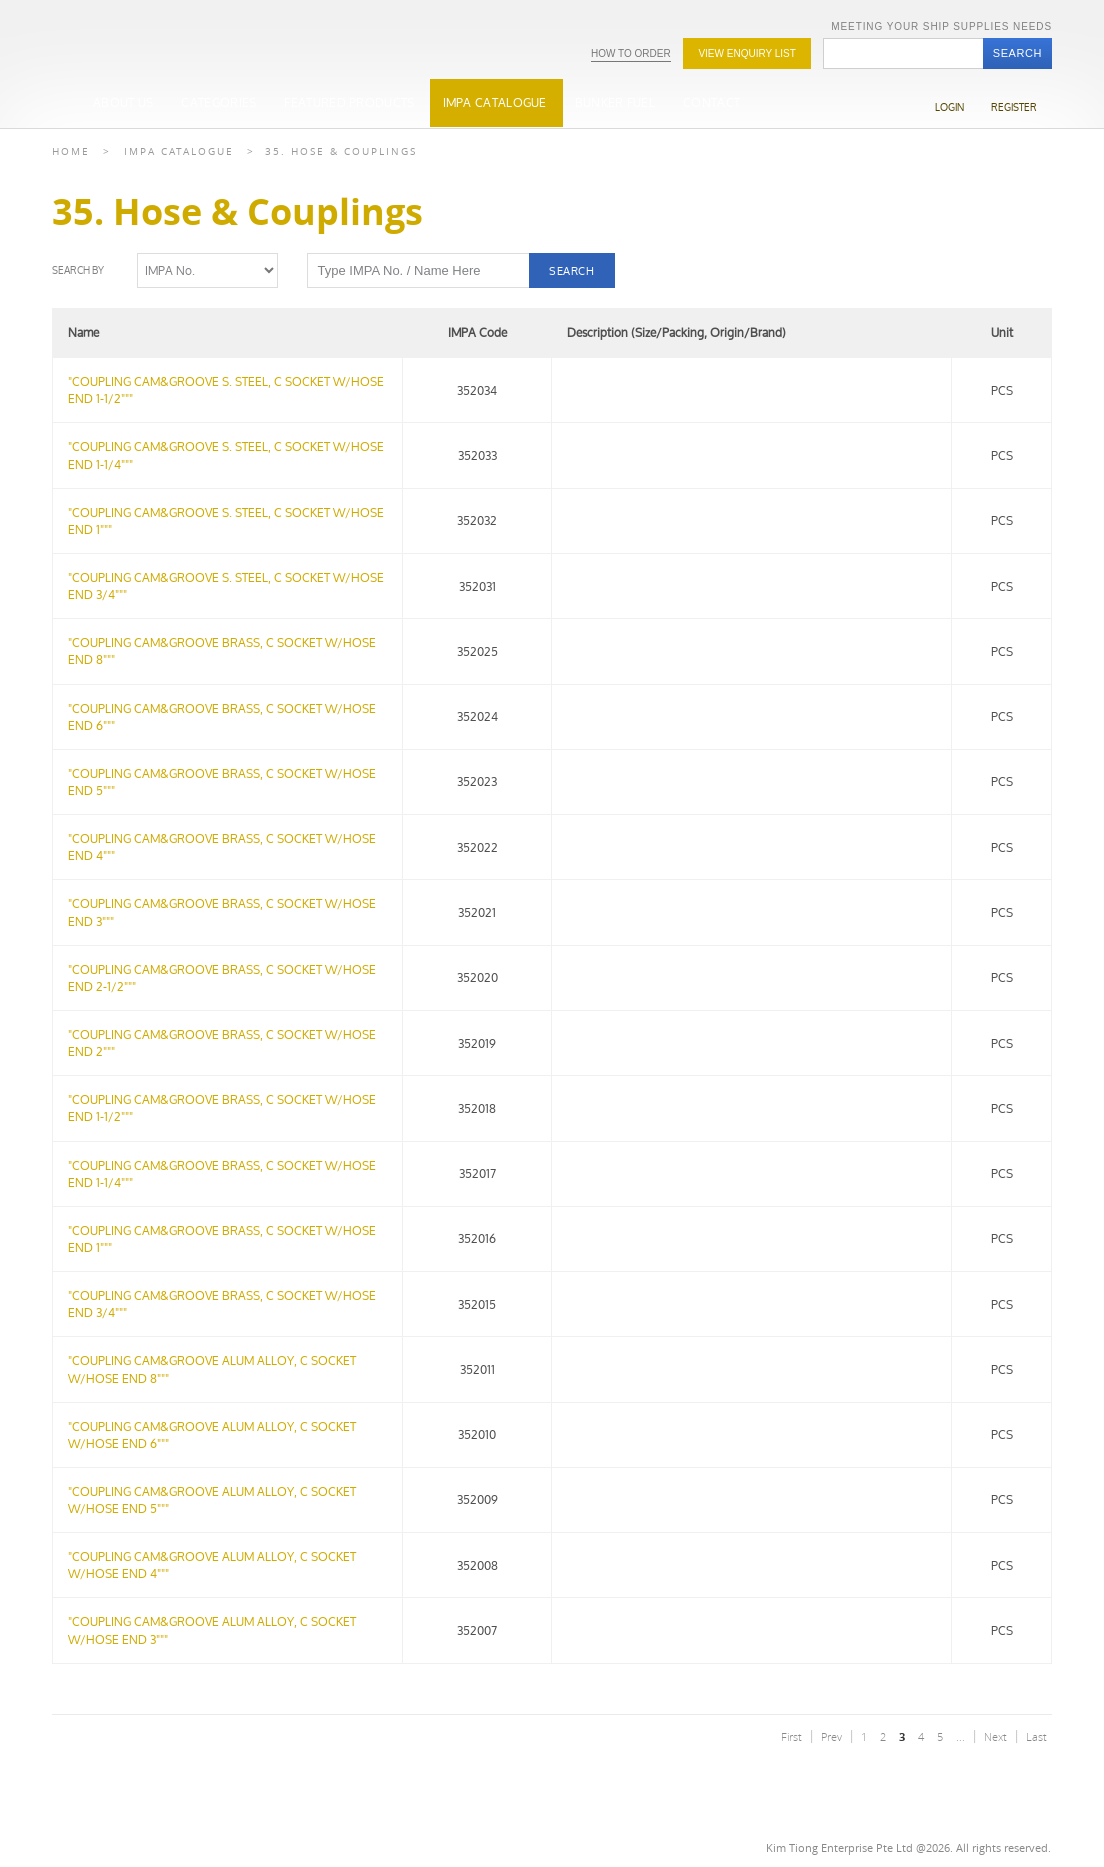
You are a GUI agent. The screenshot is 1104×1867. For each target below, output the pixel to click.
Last (1036, 1736)
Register (1014, 107)
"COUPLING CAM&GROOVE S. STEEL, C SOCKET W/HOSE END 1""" (226, 521)
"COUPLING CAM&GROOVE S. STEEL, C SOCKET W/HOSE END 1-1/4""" (226, 455)
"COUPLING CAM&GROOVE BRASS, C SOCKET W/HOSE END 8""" (222, 651)
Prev (831, 1736)
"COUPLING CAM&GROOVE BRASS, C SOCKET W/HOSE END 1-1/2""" (222, 1108)
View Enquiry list (746, 53)
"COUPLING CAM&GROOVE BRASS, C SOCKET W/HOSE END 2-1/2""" (222, 978)
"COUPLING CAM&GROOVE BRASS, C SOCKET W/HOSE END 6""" (222, 717)
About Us (123, 102)
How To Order (631, 53)
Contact (711, 102)
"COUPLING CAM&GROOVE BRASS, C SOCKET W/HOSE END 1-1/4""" (222, 1174)
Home (71, 151)
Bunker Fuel (615, 102)
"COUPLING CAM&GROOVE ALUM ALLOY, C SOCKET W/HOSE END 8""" (212, 1369)
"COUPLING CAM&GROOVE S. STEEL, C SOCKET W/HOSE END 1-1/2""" (226, 390)
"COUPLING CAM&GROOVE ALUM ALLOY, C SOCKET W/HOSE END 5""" (212, 1500)
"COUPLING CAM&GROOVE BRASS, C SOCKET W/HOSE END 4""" (222, 847)
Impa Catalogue (179, 151)
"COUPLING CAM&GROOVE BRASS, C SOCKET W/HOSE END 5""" (222, 782)
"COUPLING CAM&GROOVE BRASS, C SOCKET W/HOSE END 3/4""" (222, 1304)
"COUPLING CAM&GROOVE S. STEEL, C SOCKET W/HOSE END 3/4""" (226, 586)
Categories (218, 102)
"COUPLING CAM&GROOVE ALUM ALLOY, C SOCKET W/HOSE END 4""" (212, 1565)
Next (995, 1736)
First (791, 1736)
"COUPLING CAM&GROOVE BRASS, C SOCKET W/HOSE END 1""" (222, 1239)
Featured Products (349, 102)
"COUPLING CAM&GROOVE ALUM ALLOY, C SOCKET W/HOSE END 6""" (212, 1435)
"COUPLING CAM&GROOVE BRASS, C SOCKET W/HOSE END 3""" (222, 912)
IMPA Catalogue (495, 102)
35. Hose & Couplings (341, 151)
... (960, 1736)
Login (949, 107)
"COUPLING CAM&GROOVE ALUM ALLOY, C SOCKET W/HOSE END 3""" (212, 1630)
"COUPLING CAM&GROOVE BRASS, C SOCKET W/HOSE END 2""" (222, 1043)
